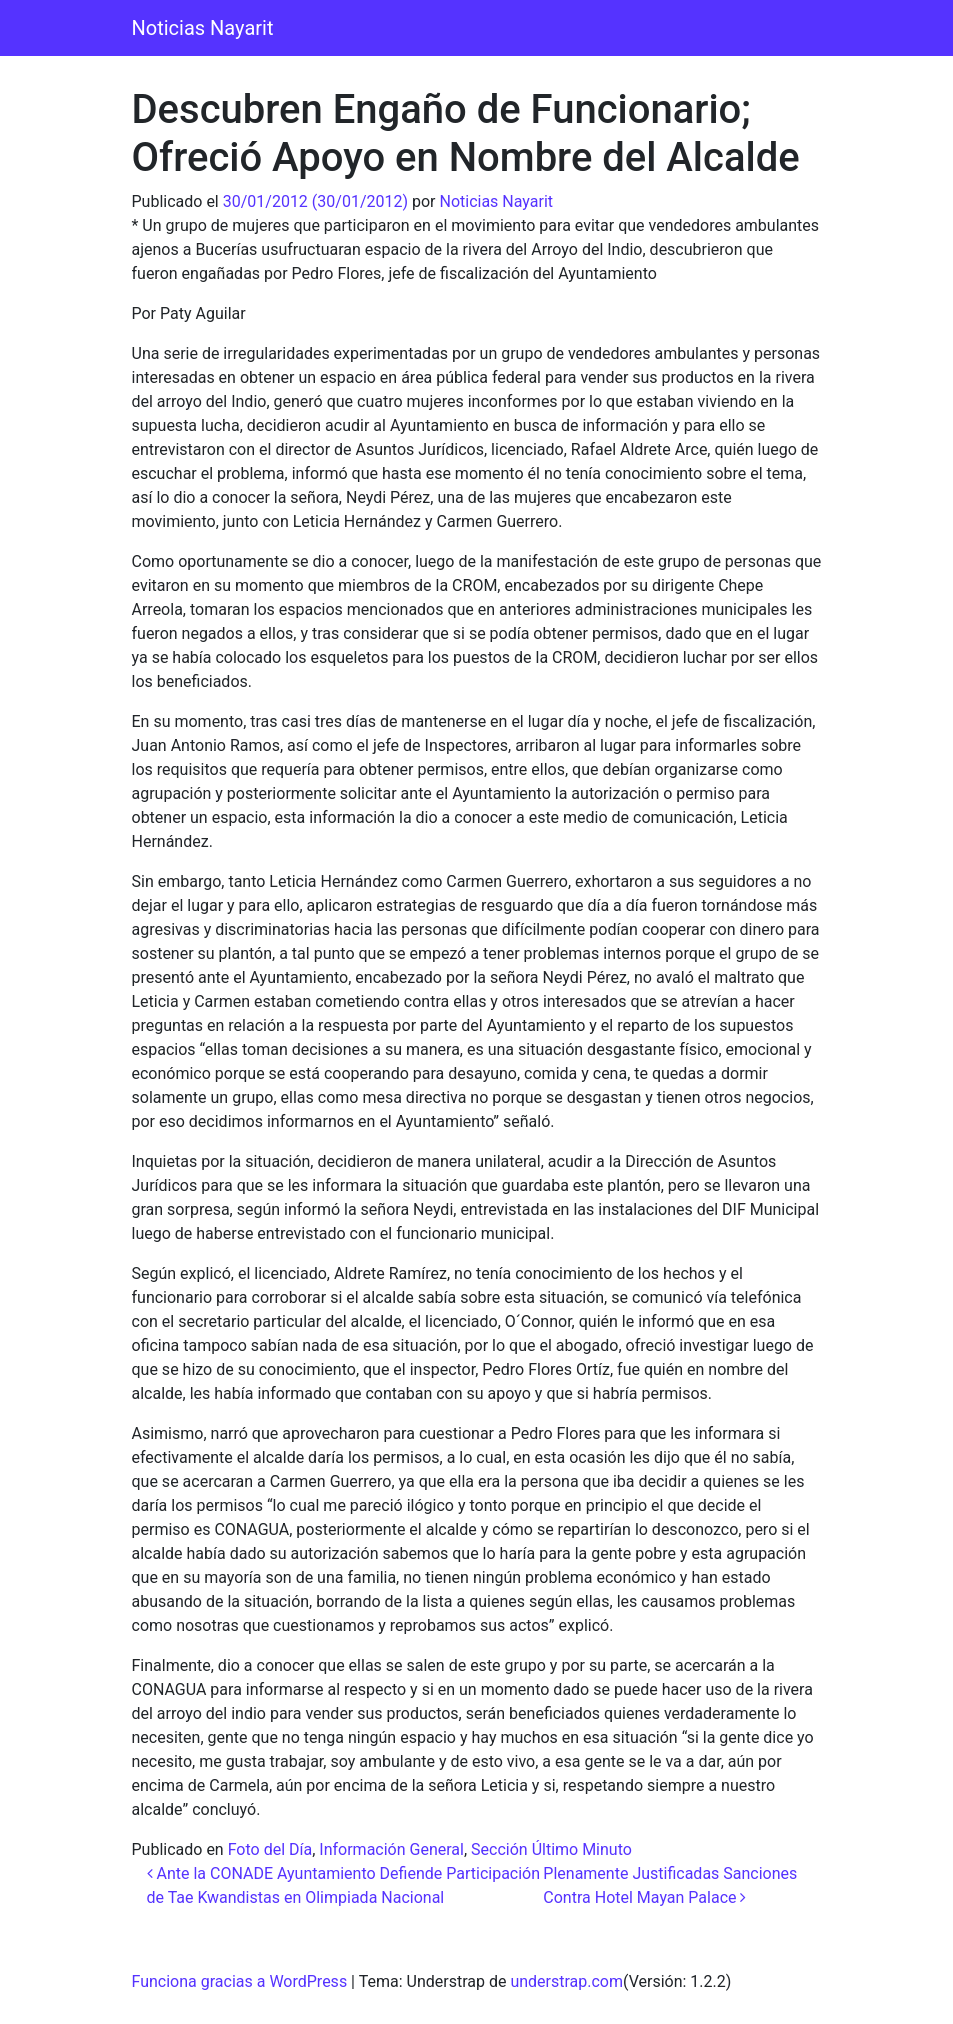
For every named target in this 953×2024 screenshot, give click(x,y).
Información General (391, 1849)
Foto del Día (270, 1849)
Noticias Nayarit (203, 28)
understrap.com (566, 1981)
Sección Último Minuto (551, 1849)
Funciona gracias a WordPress (240, 1981)
